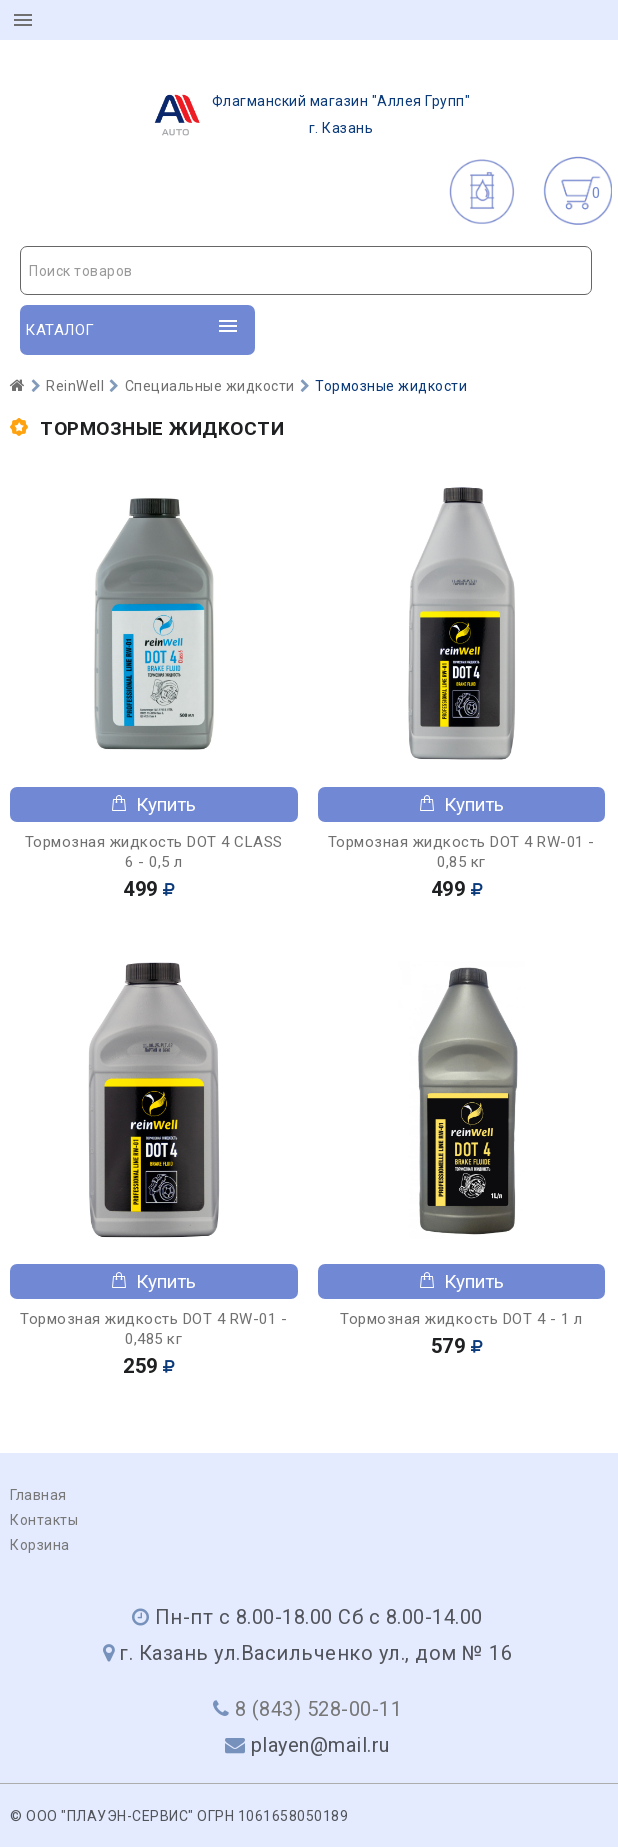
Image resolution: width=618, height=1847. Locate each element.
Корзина (40, 1545)
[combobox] (306, 270)
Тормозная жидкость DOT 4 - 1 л (461, 1319)
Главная (38, 1495)
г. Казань (306, 115)
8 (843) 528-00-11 (319, 1709)
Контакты (44, 1520)
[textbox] (306, 271)
